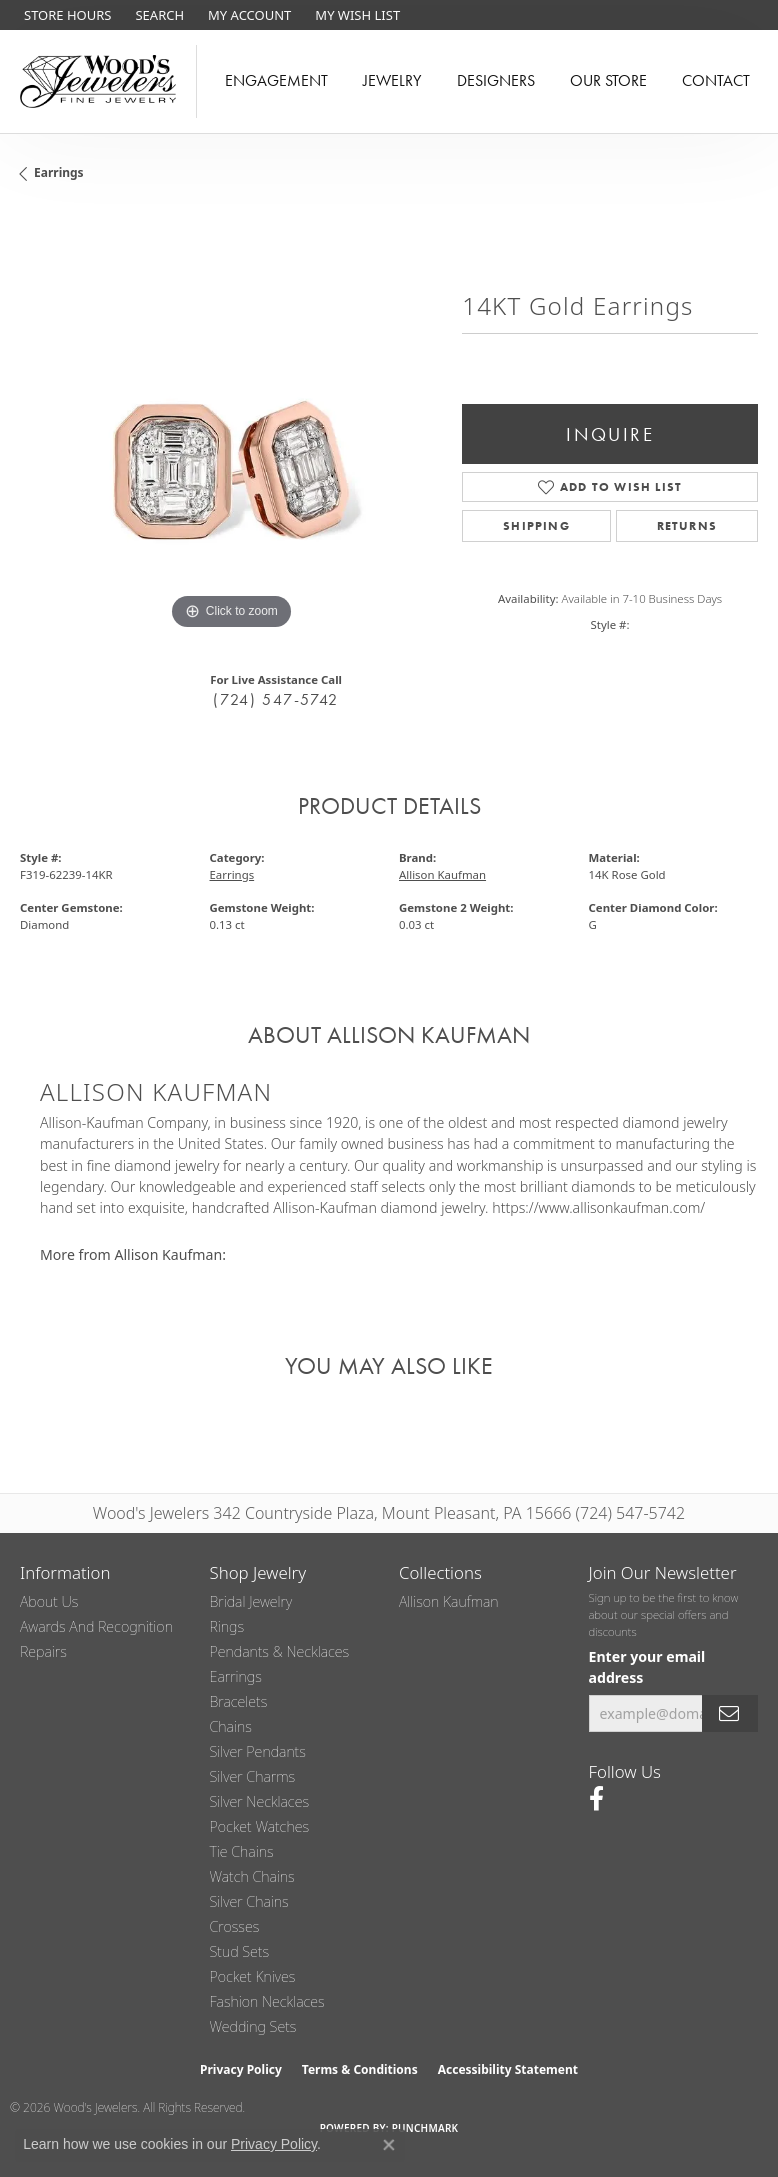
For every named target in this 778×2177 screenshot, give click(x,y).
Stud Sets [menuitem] (240, 1951)
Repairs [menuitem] (43, 1651)
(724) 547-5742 (275, 699)
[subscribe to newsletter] (730, 1713)
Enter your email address (647, 1667)
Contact (716, 80)
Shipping (536, 526)
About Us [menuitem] (49, 1601)
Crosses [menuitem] (235, 1926)
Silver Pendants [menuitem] (258, 1751)
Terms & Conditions (360, 2069)
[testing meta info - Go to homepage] (98, 81)
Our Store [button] (608, 80)
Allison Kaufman (442, 874)
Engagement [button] (276, 80)
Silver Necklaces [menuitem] (260, 1801)
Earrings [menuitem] (236, 1676)
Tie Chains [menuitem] (242, 1851)
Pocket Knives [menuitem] (253, 1976)
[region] (231, 424)
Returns (687, 526)
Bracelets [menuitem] (239, 1701)
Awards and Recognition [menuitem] (96, 1626)
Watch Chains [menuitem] (252, 1876)
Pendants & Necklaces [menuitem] (280, 1651)
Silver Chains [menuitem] (249, 1901)
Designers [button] (496, 80)
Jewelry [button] (392, 80)
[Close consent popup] (389, 2145)
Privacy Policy (241, 2069)
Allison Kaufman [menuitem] (449, 1601)
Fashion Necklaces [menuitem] (267, 2001)
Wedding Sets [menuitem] (253, 2026)
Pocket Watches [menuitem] (260, 1826)
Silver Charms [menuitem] (253, 1776)
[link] (65, 15)
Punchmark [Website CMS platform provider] (425, 2128)
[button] (157, 15)
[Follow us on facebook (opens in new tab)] (596, 1799)
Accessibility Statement (508, 2069)
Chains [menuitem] (231, 1726)
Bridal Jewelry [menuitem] (251, 1601)
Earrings (59, 172)
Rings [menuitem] (227, 1626)
